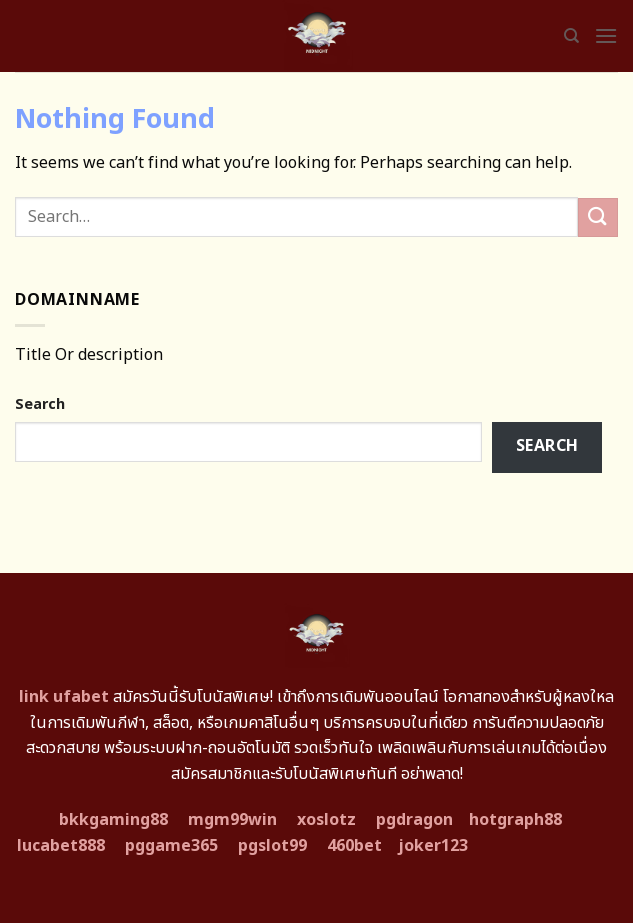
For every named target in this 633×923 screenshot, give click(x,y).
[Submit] (598, 217)
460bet (354, 846)
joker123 (433, 846)
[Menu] (606, 35)
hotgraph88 (515, 820)
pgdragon (414, 820)
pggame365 (171, 846)
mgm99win (232, 820)
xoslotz (326, 820)
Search (40, 404)
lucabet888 (61, 846)
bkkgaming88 (113, 820)
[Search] (571, 36)
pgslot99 (272, 846)
